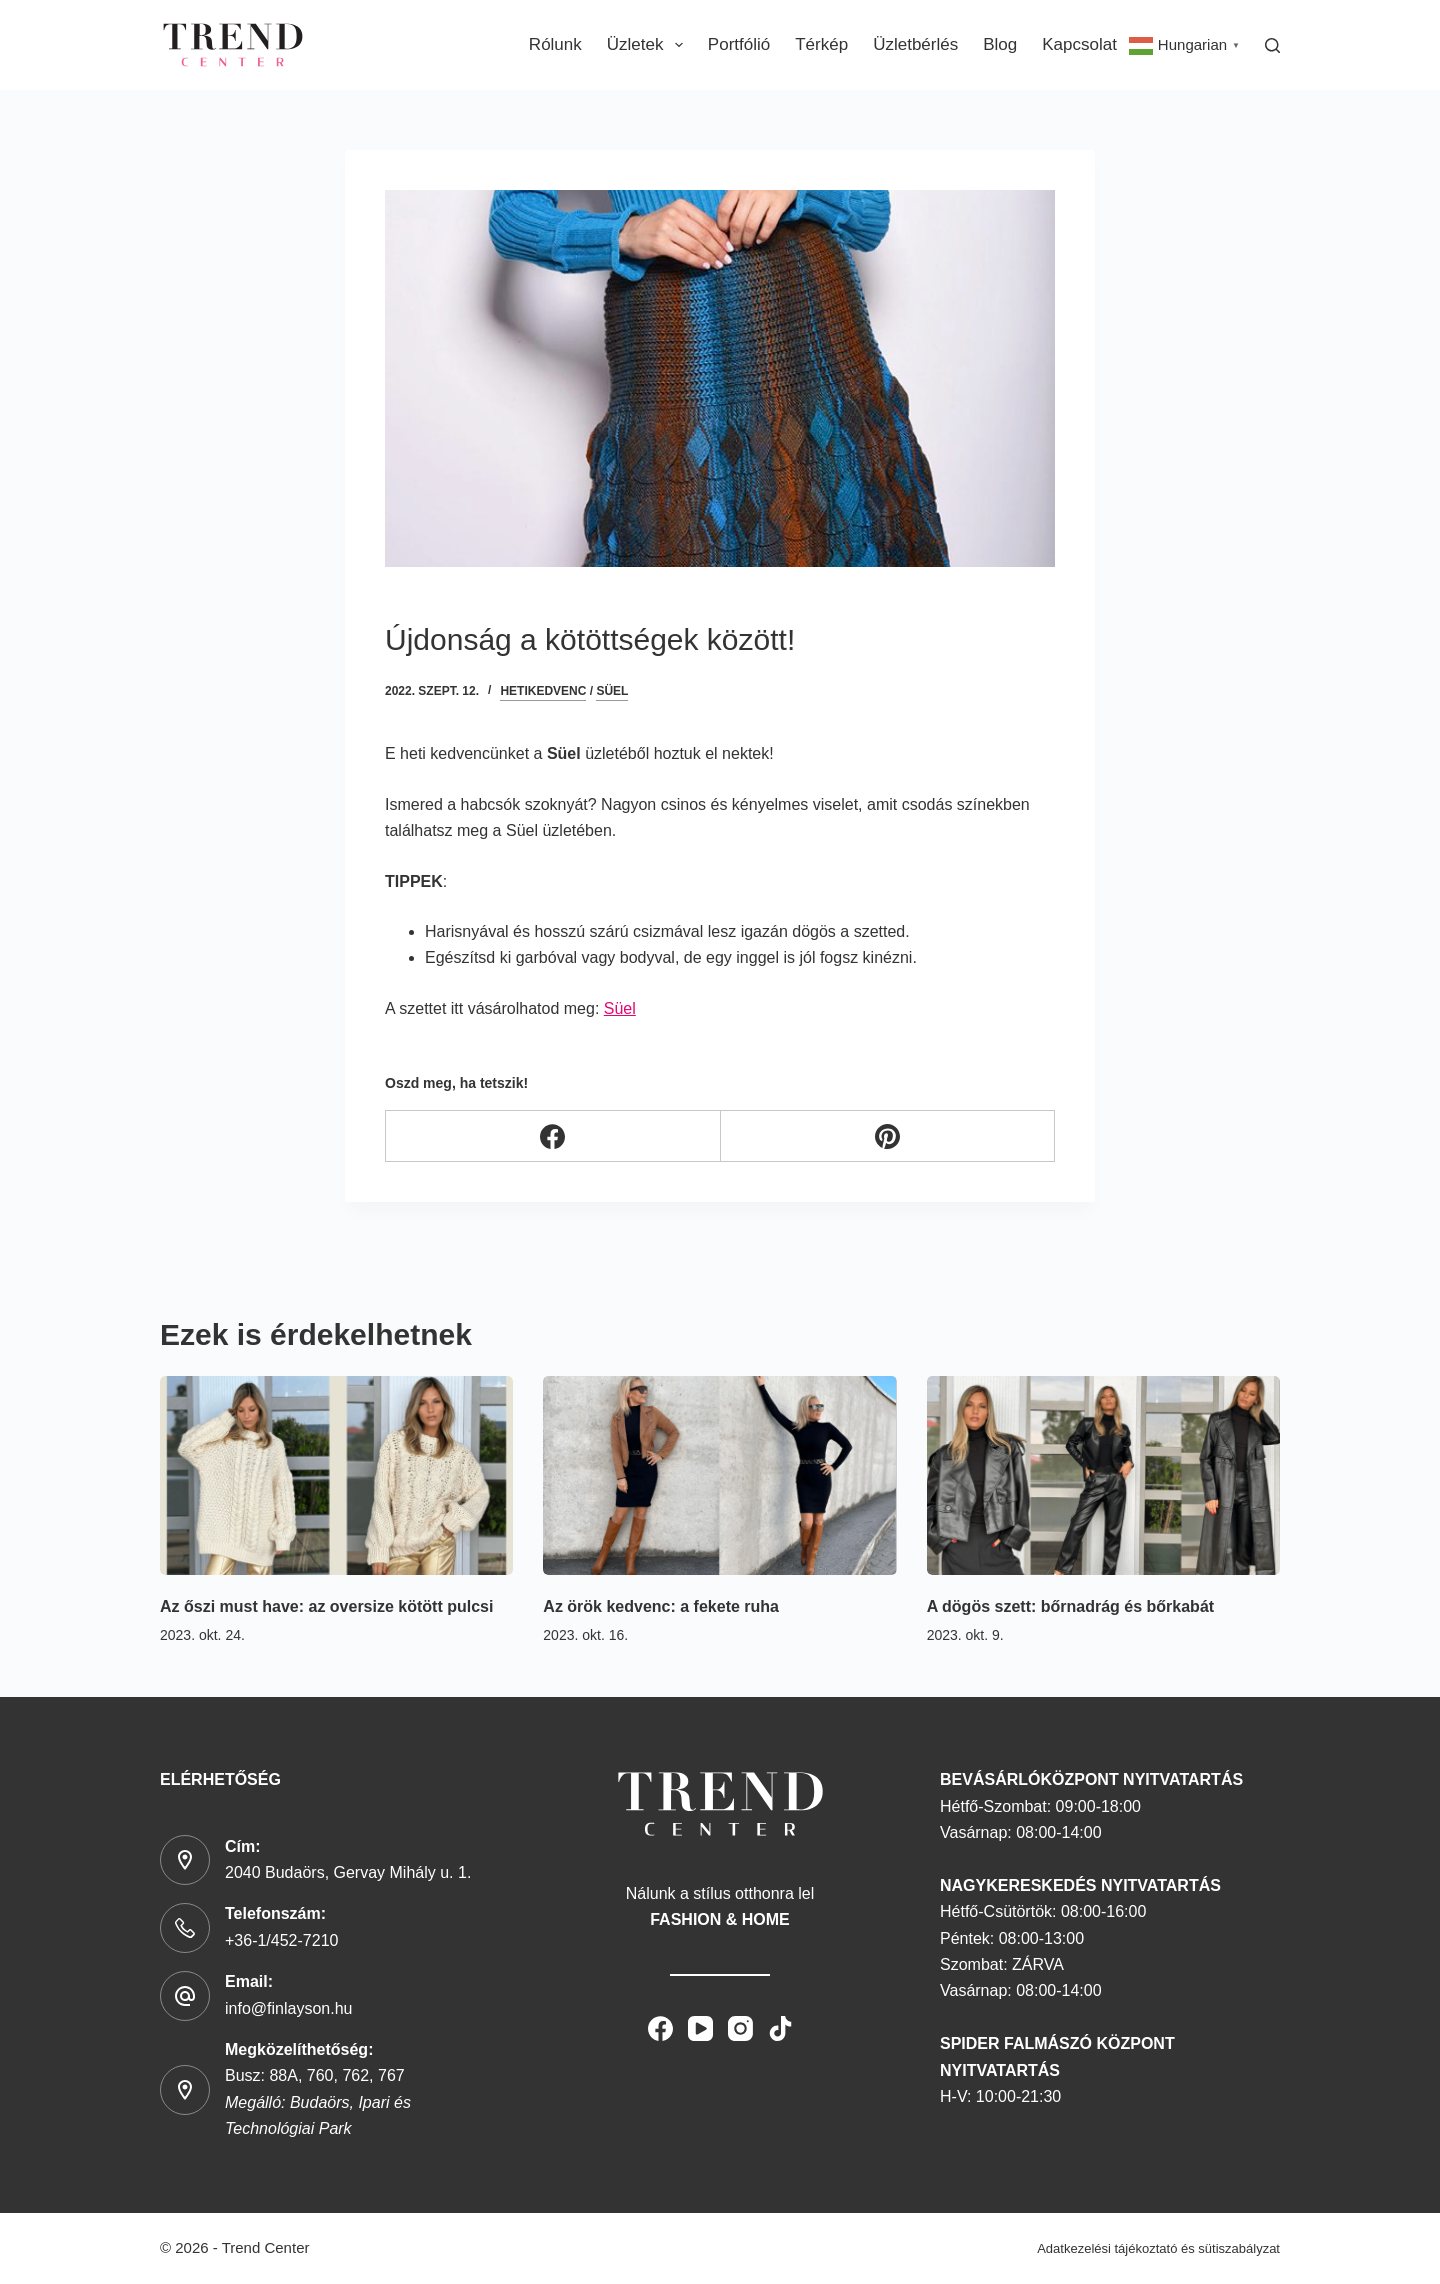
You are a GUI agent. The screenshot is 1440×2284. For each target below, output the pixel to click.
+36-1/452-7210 (281, 1940)
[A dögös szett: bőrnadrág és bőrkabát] (1103, 1475)
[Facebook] (553, 1136)
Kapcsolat (1079, 44)
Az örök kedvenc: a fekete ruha (661, 1606)
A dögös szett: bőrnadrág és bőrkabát (1070, 1606)
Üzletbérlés (915, 44)
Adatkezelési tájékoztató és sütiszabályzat (1158, 2248)
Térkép (821, 44)
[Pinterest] (888, 1136)
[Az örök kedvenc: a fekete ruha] (719, 1475)
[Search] (1272, 45)
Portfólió (739, 44)
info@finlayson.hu (288, 2008)
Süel (612, 691)
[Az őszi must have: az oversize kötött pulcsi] (336, 1475)
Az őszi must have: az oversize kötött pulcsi (326, 1606)
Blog (1000, 44)
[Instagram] (740, 2028)
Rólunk (555, 44)
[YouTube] (700, 2028)
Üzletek (649, 45)
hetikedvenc (543, 691)
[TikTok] (780, 2028)
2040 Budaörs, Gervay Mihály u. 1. (348, 1872)
